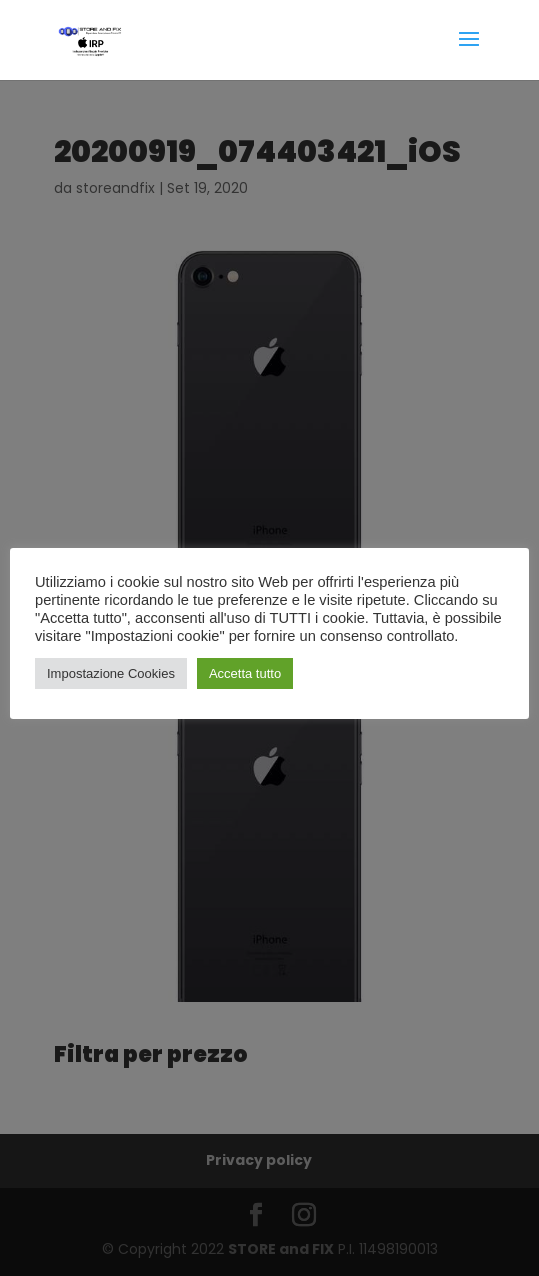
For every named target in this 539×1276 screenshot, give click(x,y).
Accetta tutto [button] (245, 673)
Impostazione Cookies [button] (111, 673)
